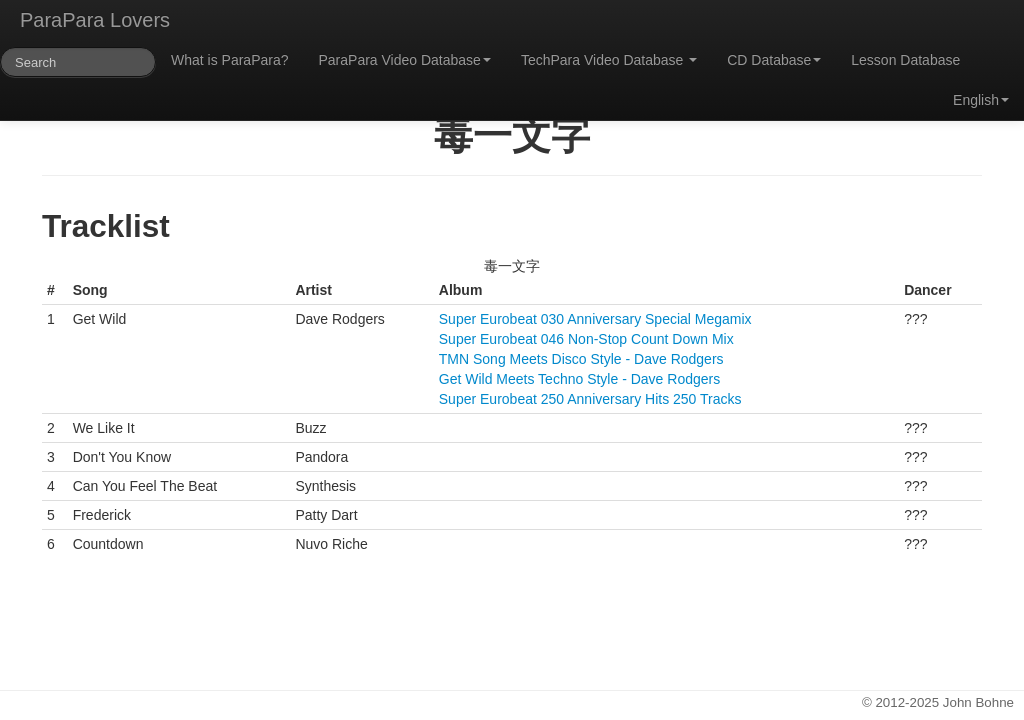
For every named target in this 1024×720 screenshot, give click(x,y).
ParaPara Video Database (405, 60)
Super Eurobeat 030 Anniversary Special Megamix (595, 319)
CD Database (774, 60)
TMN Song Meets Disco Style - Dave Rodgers (581, 359)
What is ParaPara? (230, 60)
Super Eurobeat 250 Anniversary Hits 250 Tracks (590, 399)
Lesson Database (905, 60)
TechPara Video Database (609, 60)
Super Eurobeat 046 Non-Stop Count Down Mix (586, 339)
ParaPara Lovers (95, 20)
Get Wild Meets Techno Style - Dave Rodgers (579, 379)
